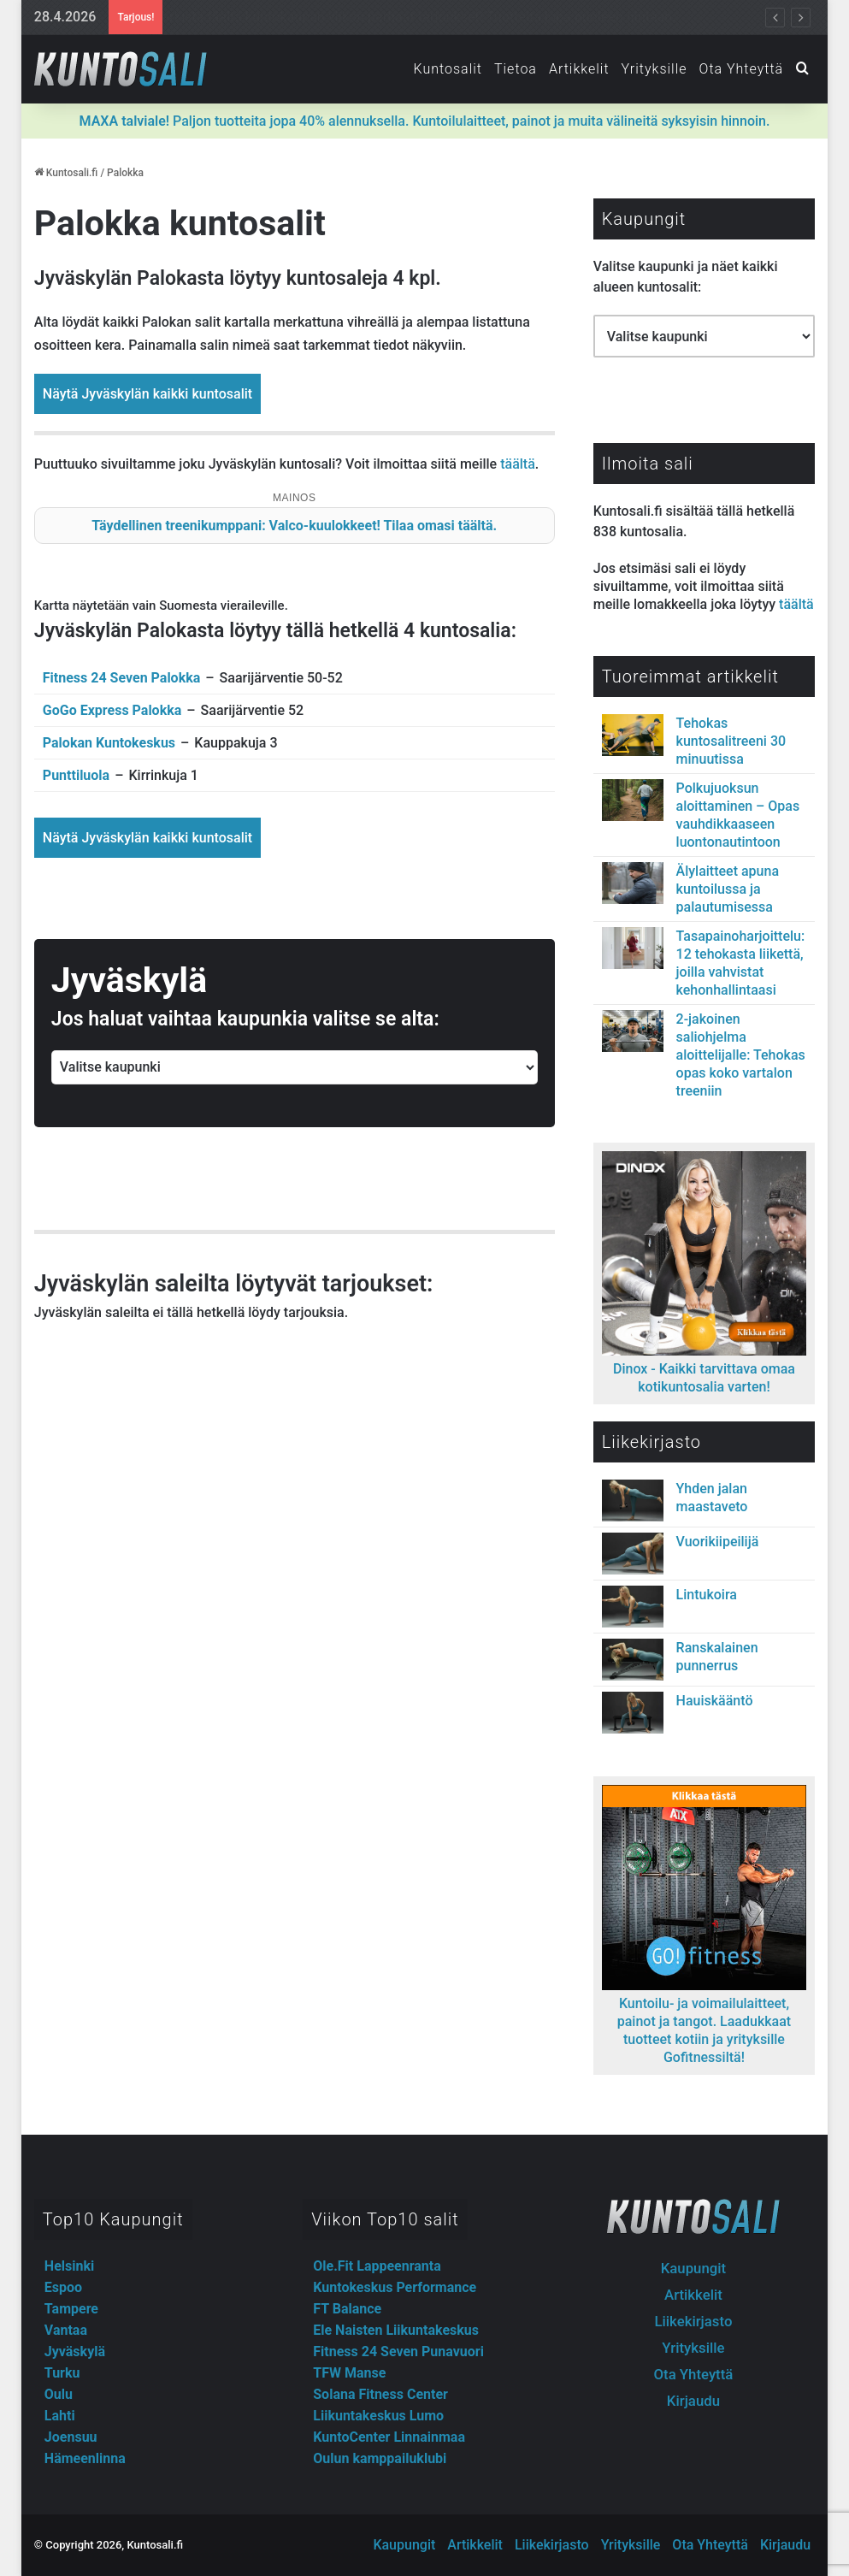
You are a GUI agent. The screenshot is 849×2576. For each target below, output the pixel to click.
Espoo (63, 2287)
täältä (517, 464)
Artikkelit (579, 69)
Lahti (59, 2416)
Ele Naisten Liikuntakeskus (396, 2330)
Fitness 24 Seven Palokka (121, 678)
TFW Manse (349, 2373)
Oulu (58, 2394)
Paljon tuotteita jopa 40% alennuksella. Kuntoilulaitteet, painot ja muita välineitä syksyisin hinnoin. (425, 121)
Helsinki (69, 2266)
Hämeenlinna (85, 2458)
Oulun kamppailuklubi (379, 2458)
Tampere (71, 2309)
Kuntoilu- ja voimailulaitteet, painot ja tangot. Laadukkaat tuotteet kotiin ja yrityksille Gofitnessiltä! (704, 2021)
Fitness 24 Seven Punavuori (398, 2351)
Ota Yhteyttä (741, 69)
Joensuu (70, 2437)
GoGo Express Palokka (112, 710)
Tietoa (515, 69)
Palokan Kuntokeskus (109, 743)
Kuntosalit (447, 69)
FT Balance (347, 2309)
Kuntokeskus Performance (394, 2287)
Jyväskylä (74, 2351)
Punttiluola (76, 775)
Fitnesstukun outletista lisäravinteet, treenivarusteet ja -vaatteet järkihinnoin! (390, 17)
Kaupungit (693, 2268)
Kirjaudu (693, 2400)
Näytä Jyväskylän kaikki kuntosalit (147, 394)
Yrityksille (654, 69)
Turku (62, 2373)
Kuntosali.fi (66, 173)
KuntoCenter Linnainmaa (389, 2437)
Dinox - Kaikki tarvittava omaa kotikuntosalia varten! (704, 1369)
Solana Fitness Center (380, 2394)
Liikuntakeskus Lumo (378, 2416)
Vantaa (65, 2330)
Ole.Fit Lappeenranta (377, 2266)
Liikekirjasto (693, 2321)
